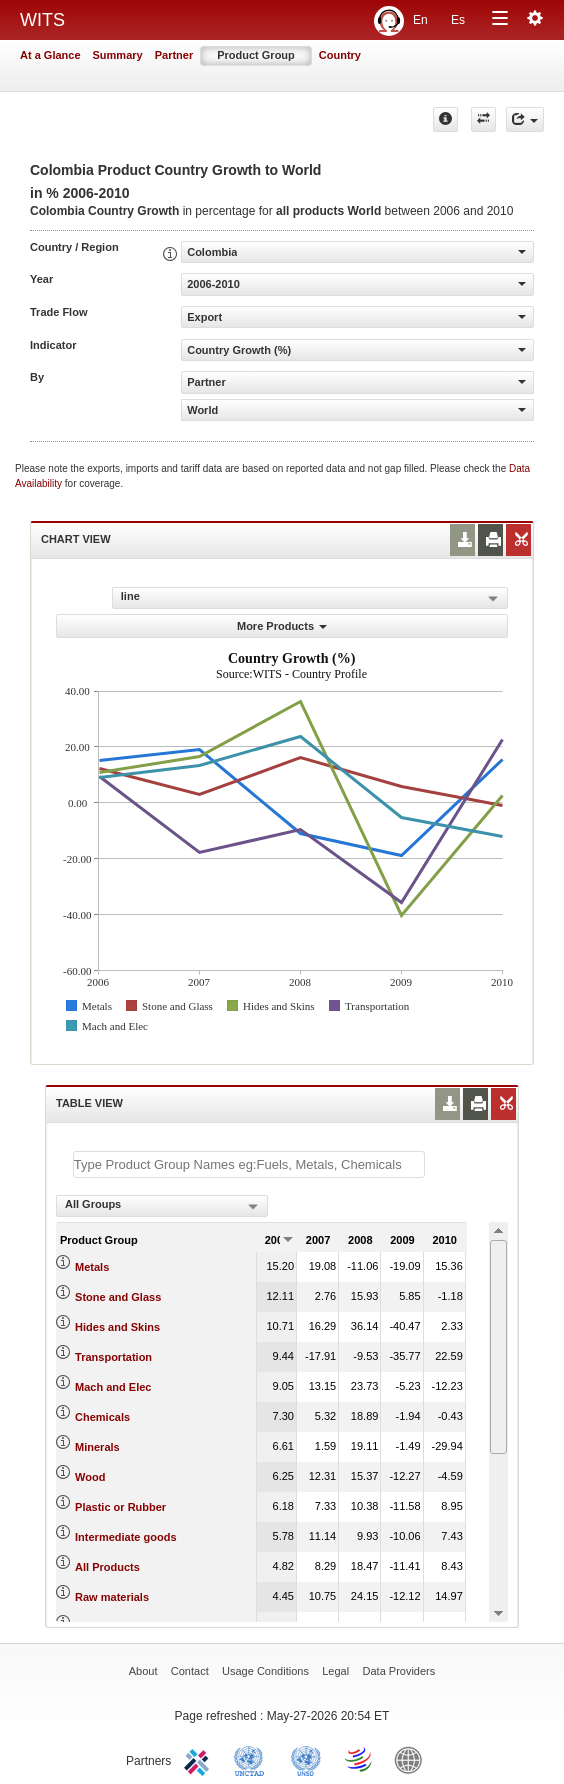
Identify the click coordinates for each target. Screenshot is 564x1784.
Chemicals (102, 1417)
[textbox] (249, 1164)
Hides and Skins (117, 1327)
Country (340, 55)
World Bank (413, 1759)
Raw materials (112, 1597)
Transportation (113, 1357)
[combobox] (162, 1206)
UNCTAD (253, 1759)
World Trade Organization (360, 1759)
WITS (42, 20)
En (420, 20)
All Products (107, 1567)
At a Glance (50, 55)
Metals (92, 1267)
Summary (118, 55)
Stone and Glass (118, 1297)
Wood (90, 1477)
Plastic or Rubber (120, 1507)
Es (458, 20)
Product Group (256, 55)
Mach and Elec (113, 1387)
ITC (200, 1759)
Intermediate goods (125, 1537)
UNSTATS (306, 1759)
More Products (282, 626)
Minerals (97, 1447)
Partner (174, 55)
